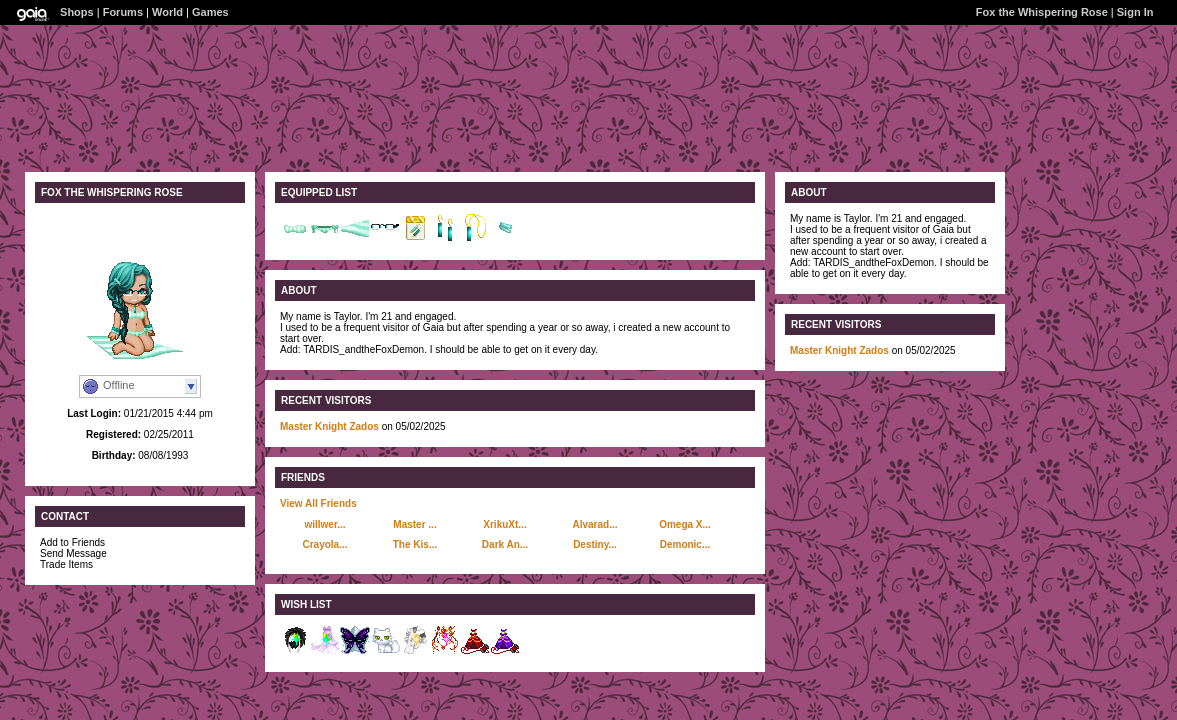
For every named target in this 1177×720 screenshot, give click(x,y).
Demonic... (685, 544)
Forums (123, 12)
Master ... (414, 524)
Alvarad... (594, 524)
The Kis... (415, 544)
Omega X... (685, 524)
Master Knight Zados (329, 426)
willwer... (324, 524)
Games (210, 12)
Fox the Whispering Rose (1042, 12)
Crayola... (324, 544)
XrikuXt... (504, 524)
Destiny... (595, 544)
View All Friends (318, 503)
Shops (77, 12)
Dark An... (505, 544)
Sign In (1135, 12)
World (167, 12)
